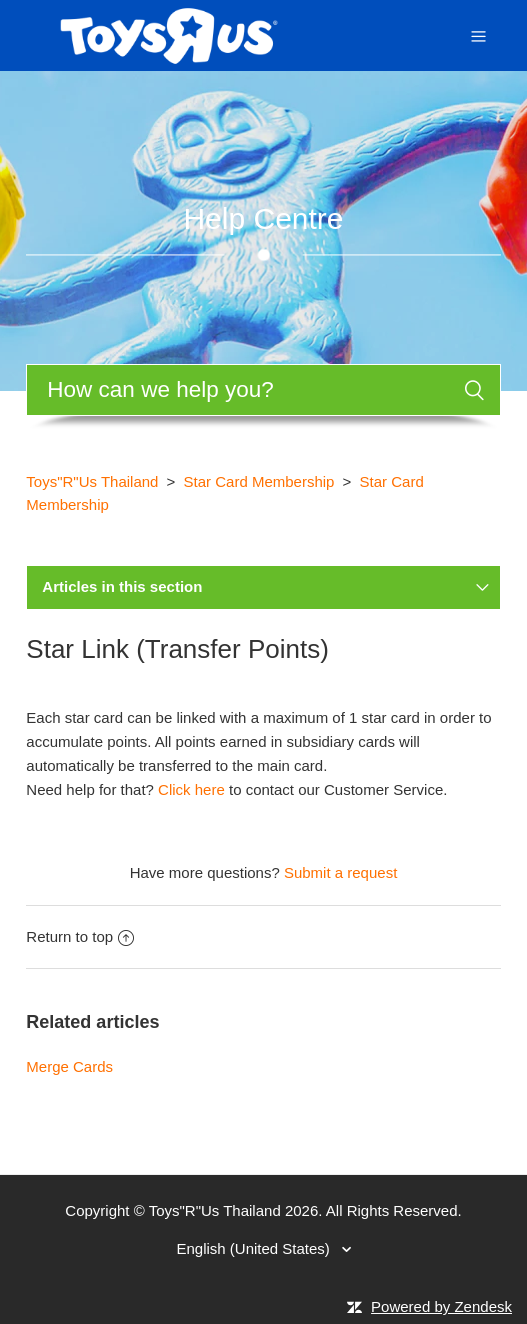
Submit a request (340, 872)
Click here (191, 789)
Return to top (80, 936)
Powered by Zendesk (441, 1306)
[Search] (263, 390)
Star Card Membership (259, 481)
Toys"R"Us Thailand (92, 481)
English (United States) (255, 1248)
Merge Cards (69, 1066)
